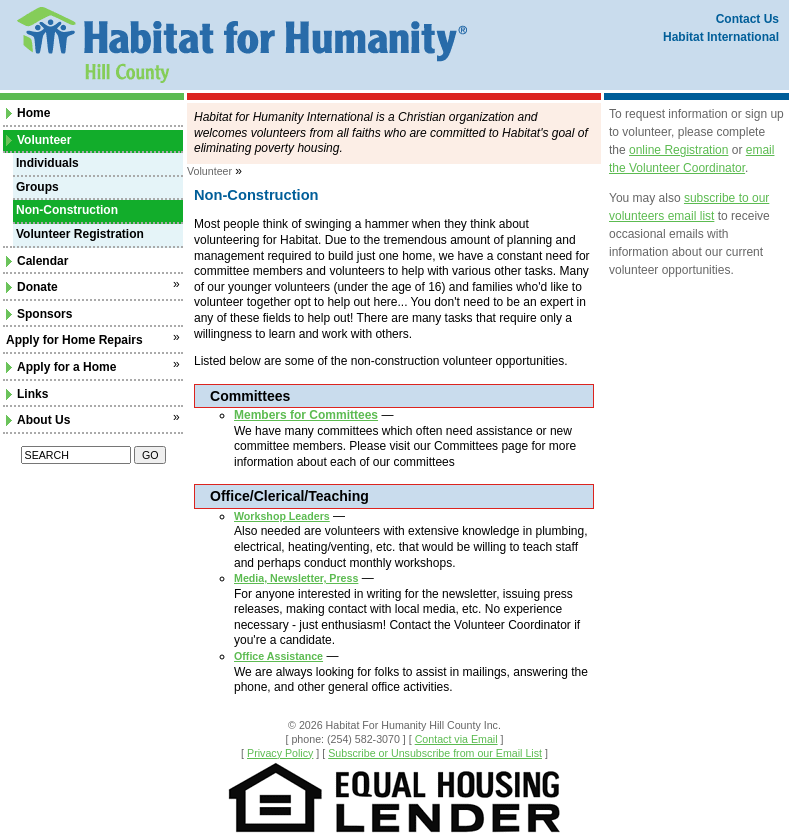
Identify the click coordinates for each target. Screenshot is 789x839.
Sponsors (39, 314)
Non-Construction (67, 210)
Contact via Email (456, 739)
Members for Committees (306, 415)
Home (28, 113)
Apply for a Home (61, 367)
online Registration (678, 150)
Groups (37, 187)
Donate (32, 287)
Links (27, 394)
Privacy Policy (280, 753)
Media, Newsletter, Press (296, 578)
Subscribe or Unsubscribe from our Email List (435, 753)
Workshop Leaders (282, 516)
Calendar (37, 261)
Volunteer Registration (80, 234)
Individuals (47, 163)
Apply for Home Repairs (74, 340)
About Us (38, 420)
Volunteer (38, 140)
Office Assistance (278, 656)
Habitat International (721, 37)
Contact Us (747, 19)
